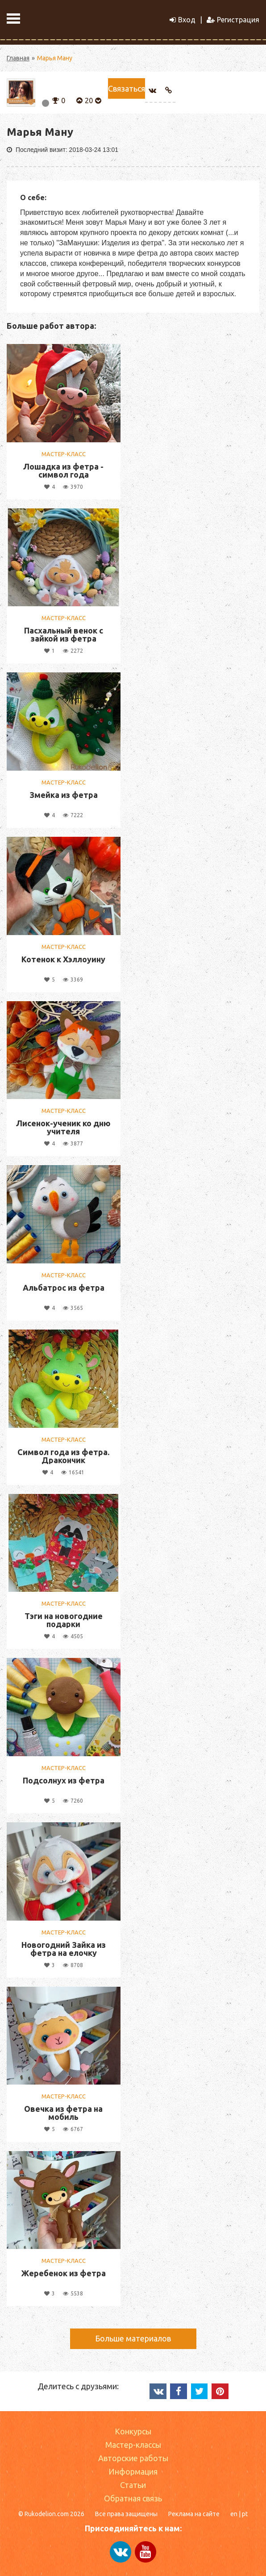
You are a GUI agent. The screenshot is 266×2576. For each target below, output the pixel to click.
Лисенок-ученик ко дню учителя (63, 1127)
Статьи (133, 2484)
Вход (182, 20)
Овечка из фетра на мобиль (63, 2113)
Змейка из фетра (63, 795)
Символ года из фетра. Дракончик (63, 1456)
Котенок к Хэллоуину (63, 959)
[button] (55, 99)
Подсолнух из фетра (63, 1780)
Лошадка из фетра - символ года (63, 470)
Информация (133, 2471)
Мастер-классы (133, 2444)
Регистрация (233, 20)
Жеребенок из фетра (63, 2273)
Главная (18, 58)
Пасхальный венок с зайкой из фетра (63, 634)
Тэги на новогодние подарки (64, 1620)
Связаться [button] (126, 88)
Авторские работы (133, 2458)
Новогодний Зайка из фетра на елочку (63, 1949)
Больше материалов (133, 2338)
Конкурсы (133, 2431)
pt (245, 2513)
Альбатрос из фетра (63, 1288)
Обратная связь (133, 2498)
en (233, 2513)
